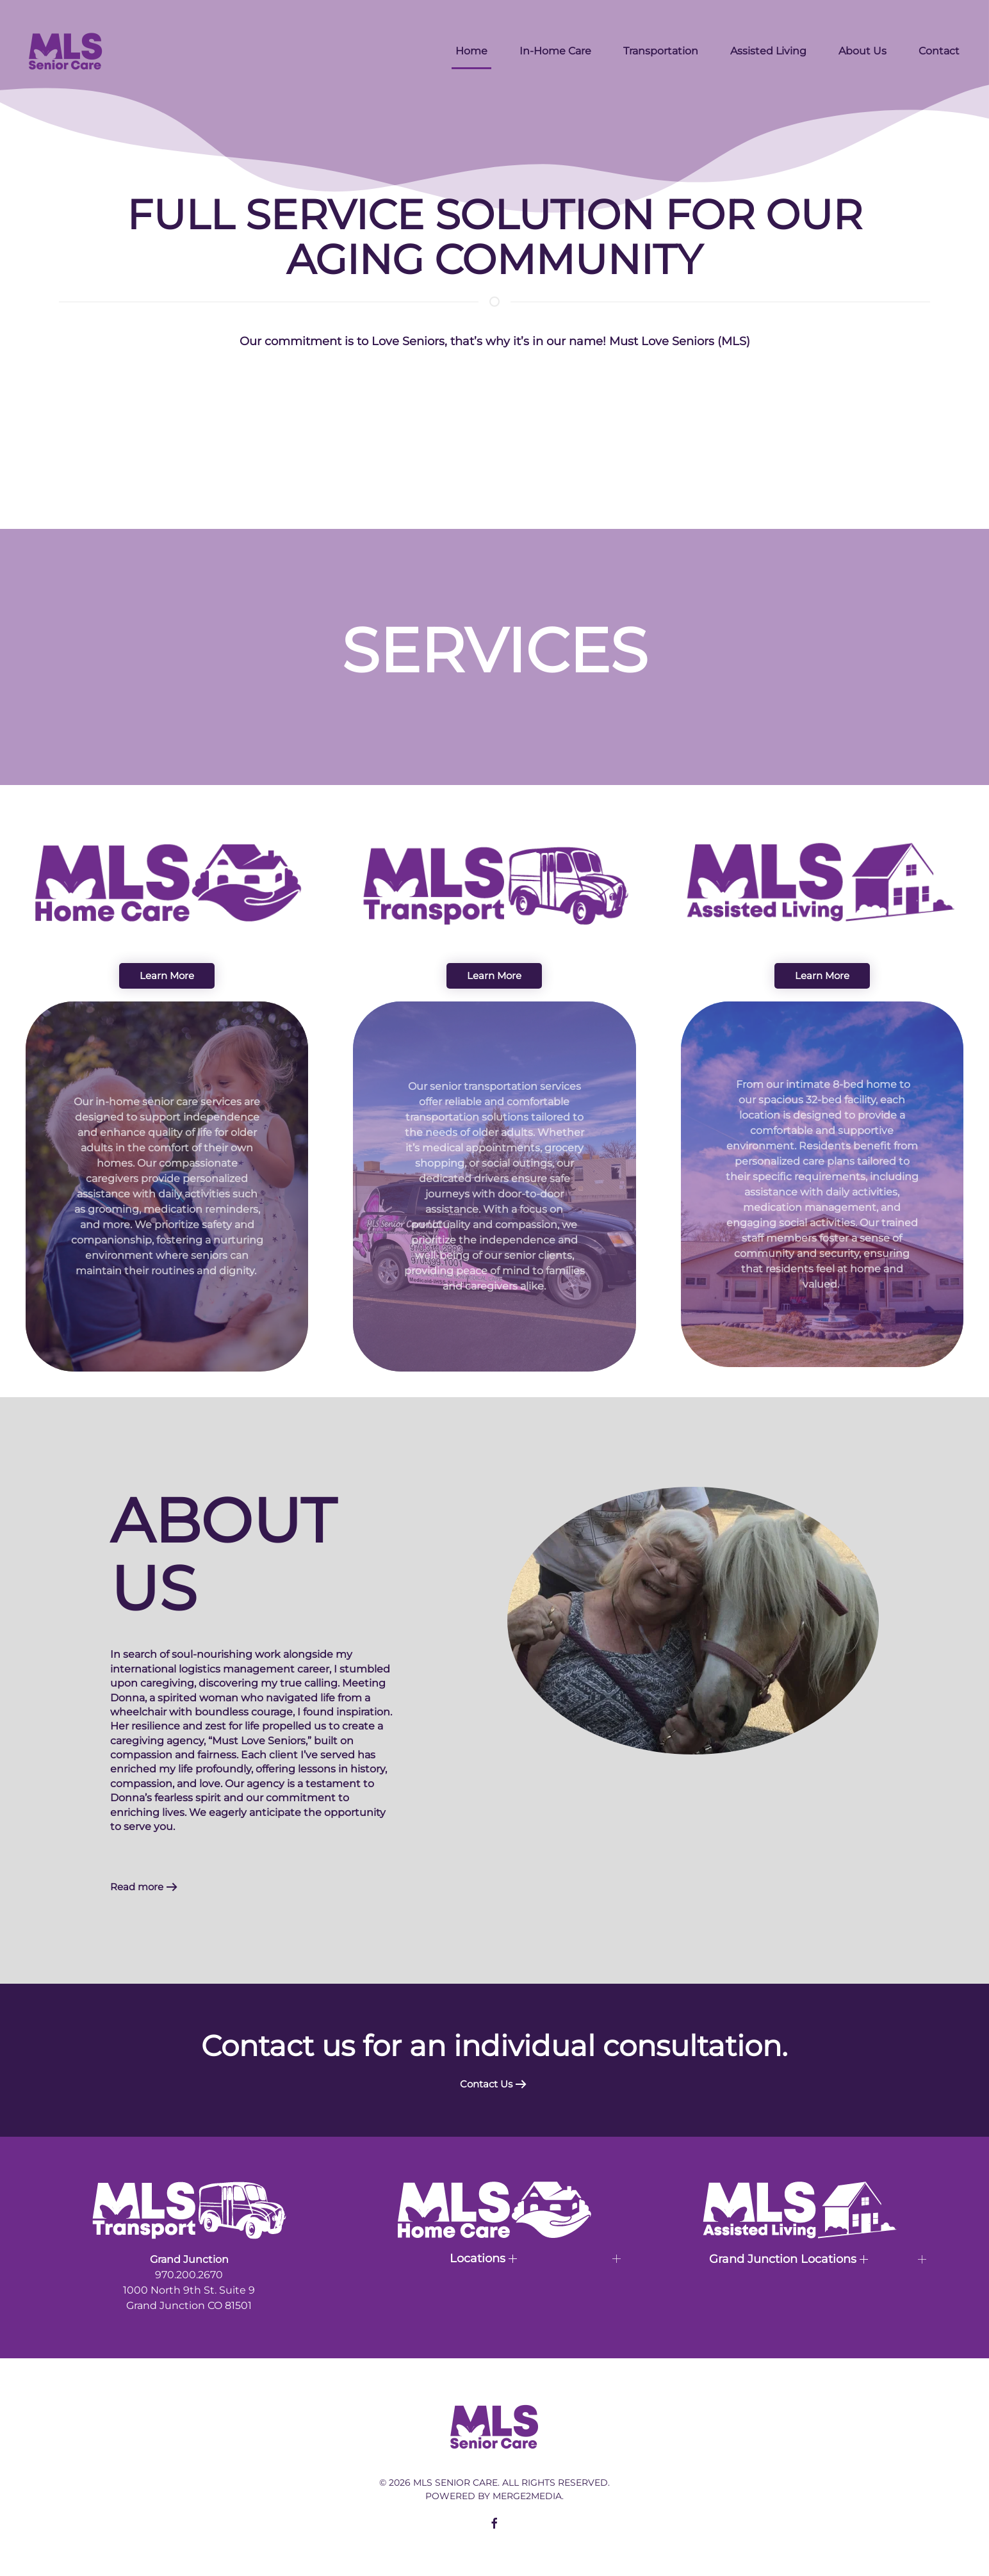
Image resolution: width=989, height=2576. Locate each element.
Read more (136, 1887)
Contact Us (486, 2084)
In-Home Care (555, 51)
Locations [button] (483, 2258)
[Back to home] (66, 51)
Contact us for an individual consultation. (494, 2045)
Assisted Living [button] (768, 51)
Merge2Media (527, 2496)
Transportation (660, 51)
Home (471, 51)
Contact (939, 51)
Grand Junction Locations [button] (788, 2259)
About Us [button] (862, 51)
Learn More (167, 975)
